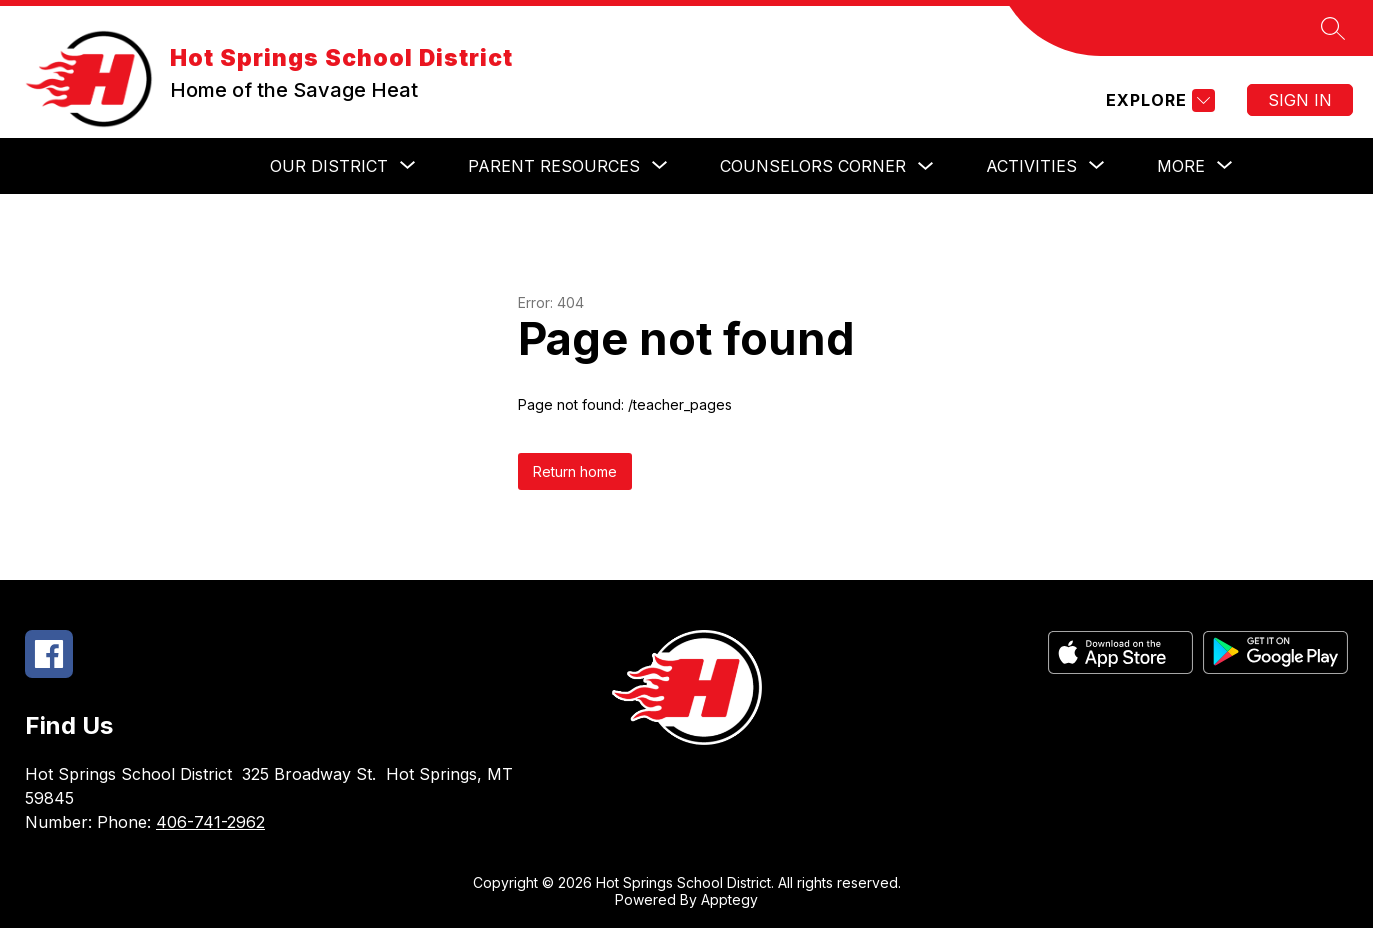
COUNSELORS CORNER (813, 166)
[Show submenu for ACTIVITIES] (1031, 166)
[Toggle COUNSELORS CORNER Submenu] (926, 166)
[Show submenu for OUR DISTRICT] (329, 166)
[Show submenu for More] (1181, 166)
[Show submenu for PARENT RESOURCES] (554, 166)
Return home (575, 471)
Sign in (1300, 100)
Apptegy (729, 899)
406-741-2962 (210, 822)
